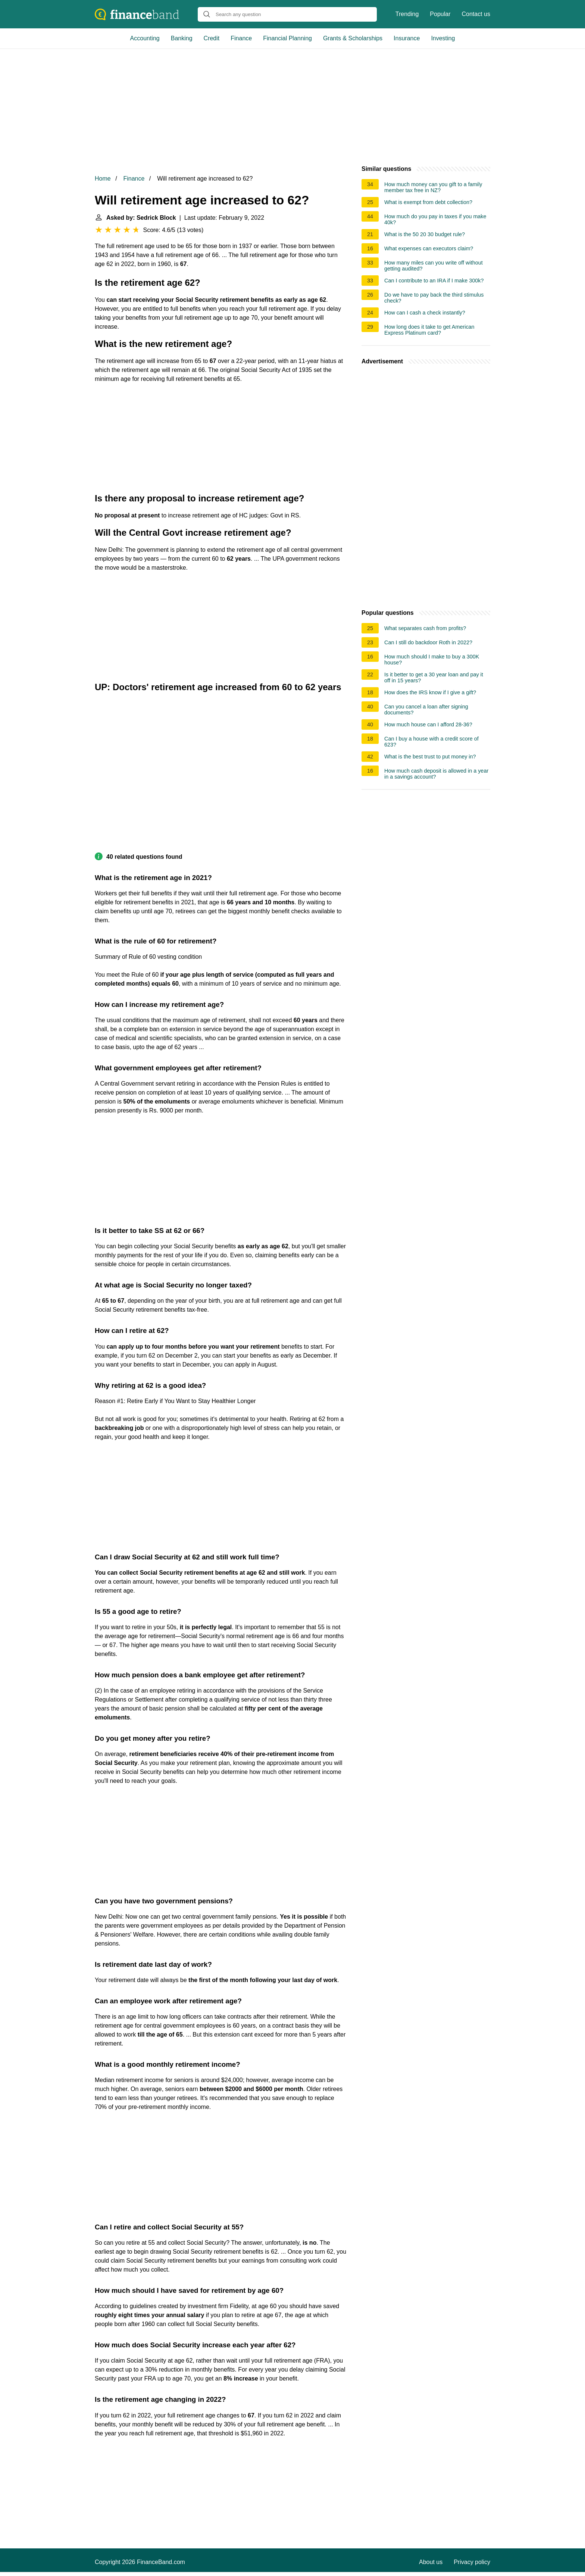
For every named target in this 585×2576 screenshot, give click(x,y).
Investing (443, 38)
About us (430, 2562)
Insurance (407, 38)
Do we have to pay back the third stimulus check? (434, 298)
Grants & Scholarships (352, 38)
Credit (212, 38)
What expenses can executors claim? (428, 248)
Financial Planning (287, 38)
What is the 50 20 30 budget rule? (424, 234)
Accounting (145, 38)
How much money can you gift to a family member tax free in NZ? (433, 187)
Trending (407, 14)
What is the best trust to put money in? (430, 757)
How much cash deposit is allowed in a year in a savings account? (436, 774)
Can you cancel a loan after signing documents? (426, 710)
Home (103, 178)
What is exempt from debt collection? (428, 202)
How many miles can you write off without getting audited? (433, 266)
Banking (182, 38)
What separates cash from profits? (425, 628)
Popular (440, 14)
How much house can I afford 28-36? (428, 724)
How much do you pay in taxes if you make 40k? (435, 219)
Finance (241, 38)
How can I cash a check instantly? (424, 313)
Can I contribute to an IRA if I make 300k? (434, 281)
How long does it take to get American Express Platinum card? (429, 330)
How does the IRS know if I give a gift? (430, 692)
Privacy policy (472, 2562)
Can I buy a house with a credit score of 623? (431, 742)
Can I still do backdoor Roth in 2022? (428, 642)
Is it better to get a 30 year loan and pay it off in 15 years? (433, 677)
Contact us (476, 14)
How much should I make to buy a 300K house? (431, 660)
